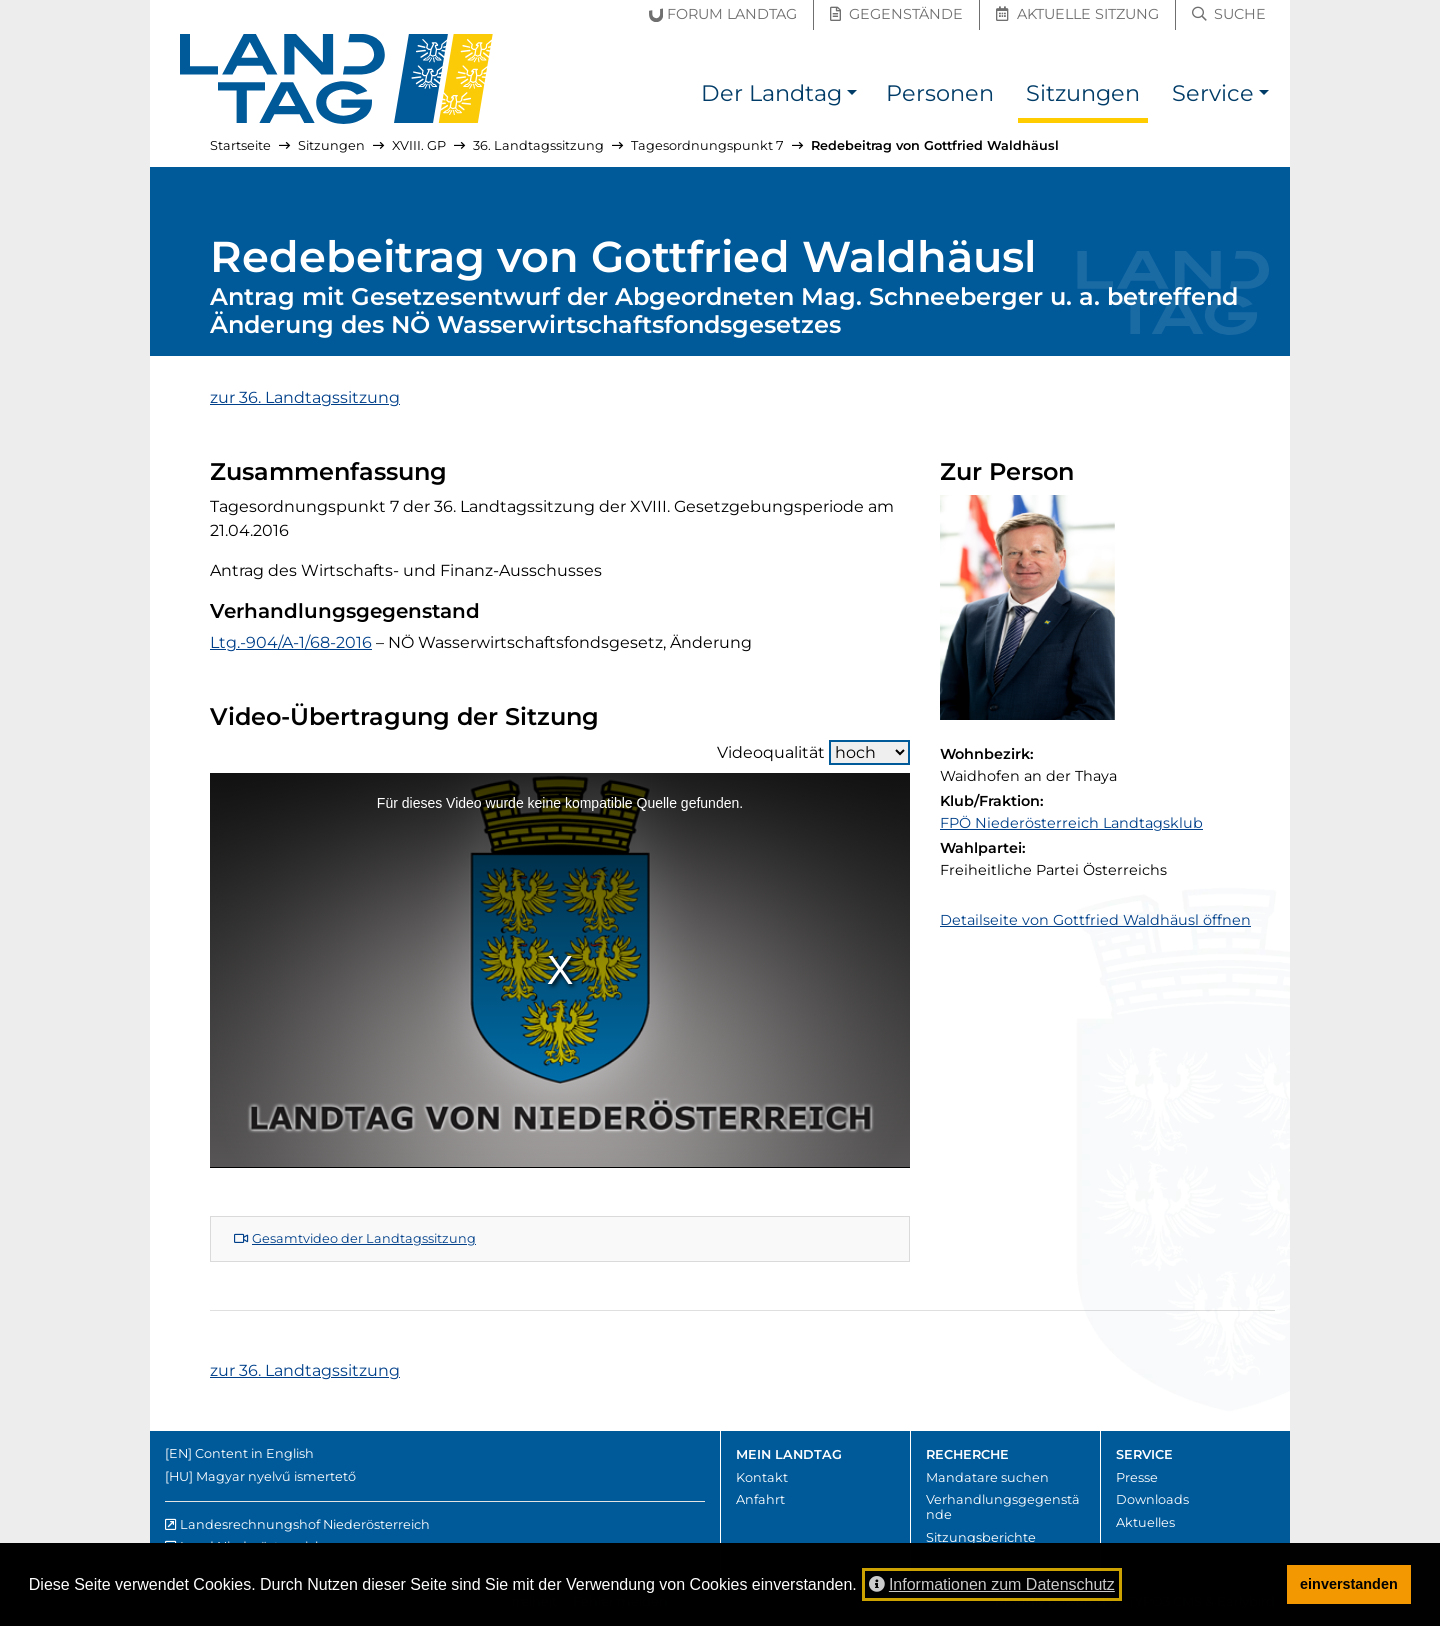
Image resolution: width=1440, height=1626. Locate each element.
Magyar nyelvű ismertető (276, 1476)
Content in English (254, 1453)
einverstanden (1349, 1584)
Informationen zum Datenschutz (992, 1584)
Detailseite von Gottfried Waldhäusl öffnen (1095, 920)
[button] (852, 96)
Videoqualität (813, 752)
